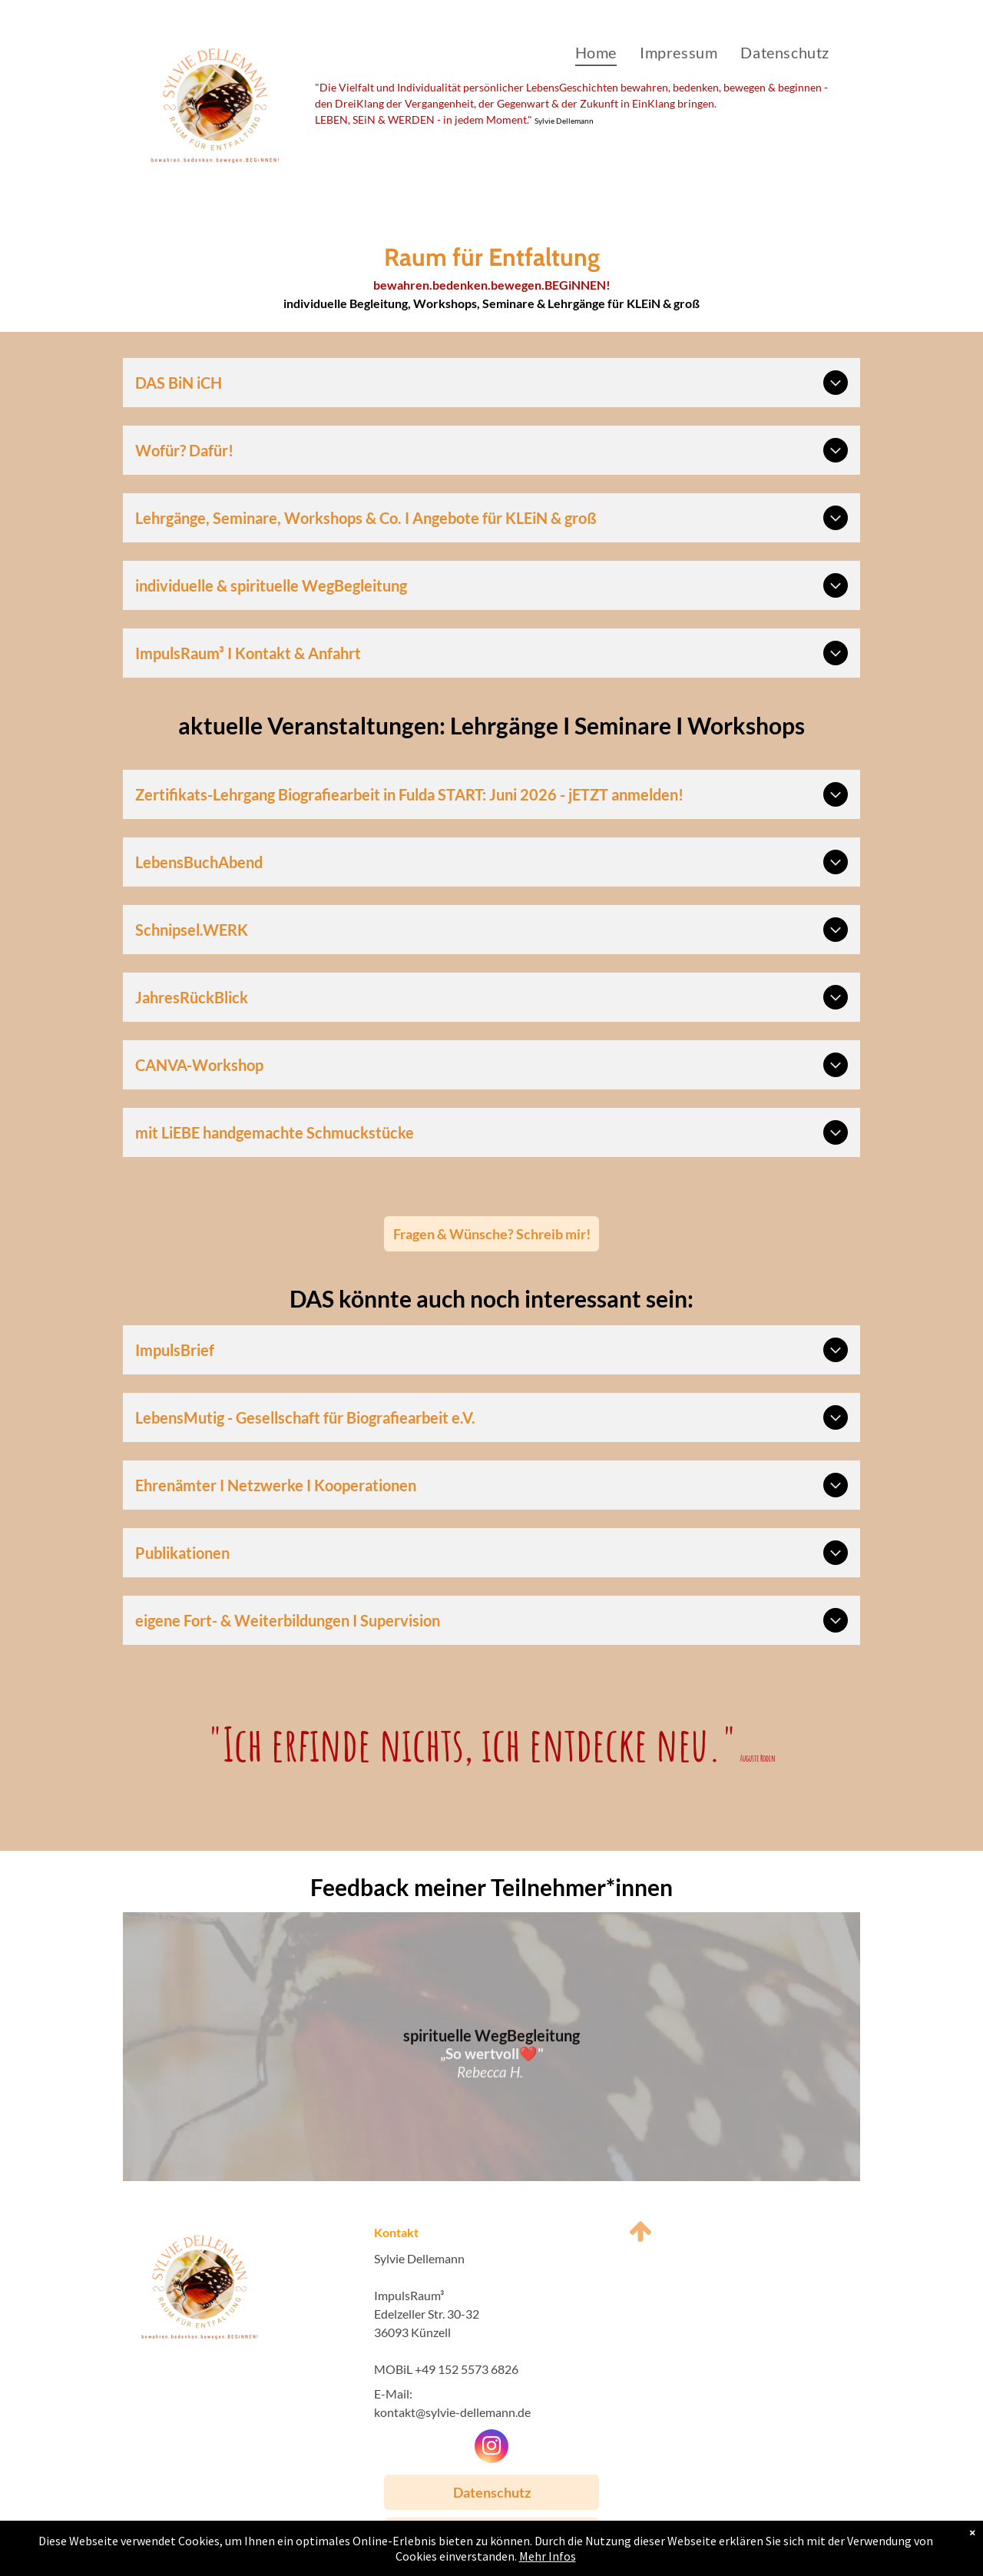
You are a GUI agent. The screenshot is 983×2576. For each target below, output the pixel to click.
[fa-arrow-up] (640, 2241)
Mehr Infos (547, 2556)
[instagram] (491, 2448)
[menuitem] (596, 52)
